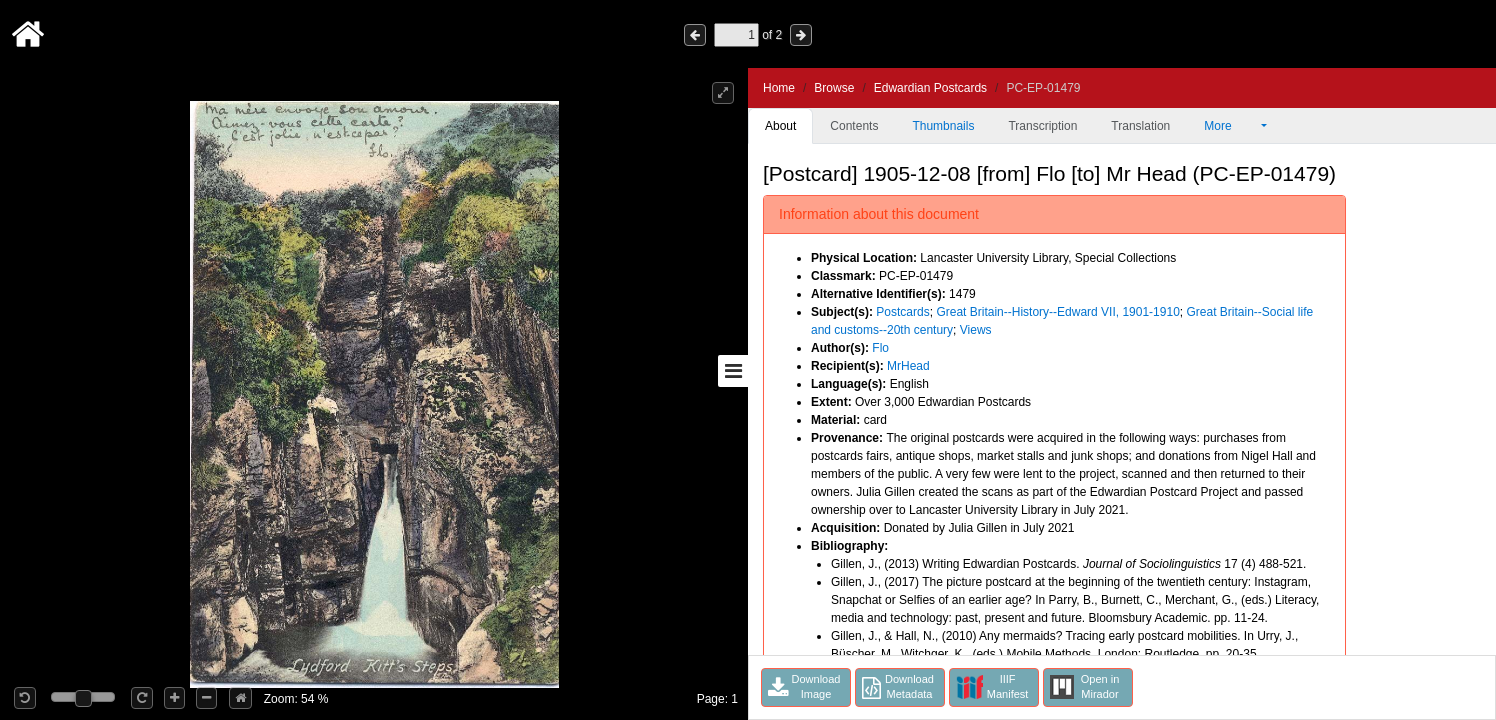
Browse (834, 88)
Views (976, 330)
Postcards (902, 312)
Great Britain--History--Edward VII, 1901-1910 (1057, 312)
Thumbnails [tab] (943, 126)
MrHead (908, 366)
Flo (880, 348)
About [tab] (780, 126)
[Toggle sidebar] (733, 371)
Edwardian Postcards (930, 88)
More (1231, 126)
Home (779, 88)
